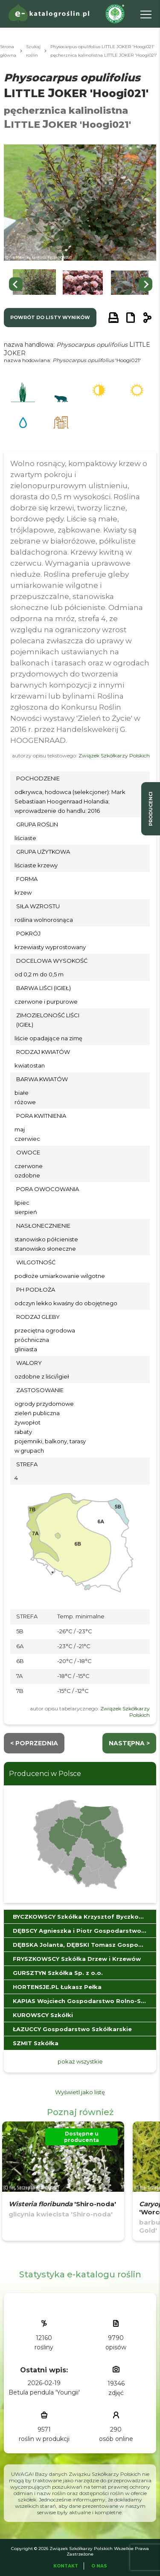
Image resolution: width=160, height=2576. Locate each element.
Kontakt (65, 2566)
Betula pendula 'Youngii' (44, 2392)
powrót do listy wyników (50, 317)
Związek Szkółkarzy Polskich (114, 755)
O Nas (99, 2566)
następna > (129, 1743)
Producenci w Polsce (45, 1774)
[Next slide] (145, 284)
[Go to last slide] (16, 284)
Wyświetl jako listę (80, 2092)
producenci (151, 809)
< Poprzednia (34, 1743)
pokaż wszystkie (80, 2061)
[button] (34, 284)
